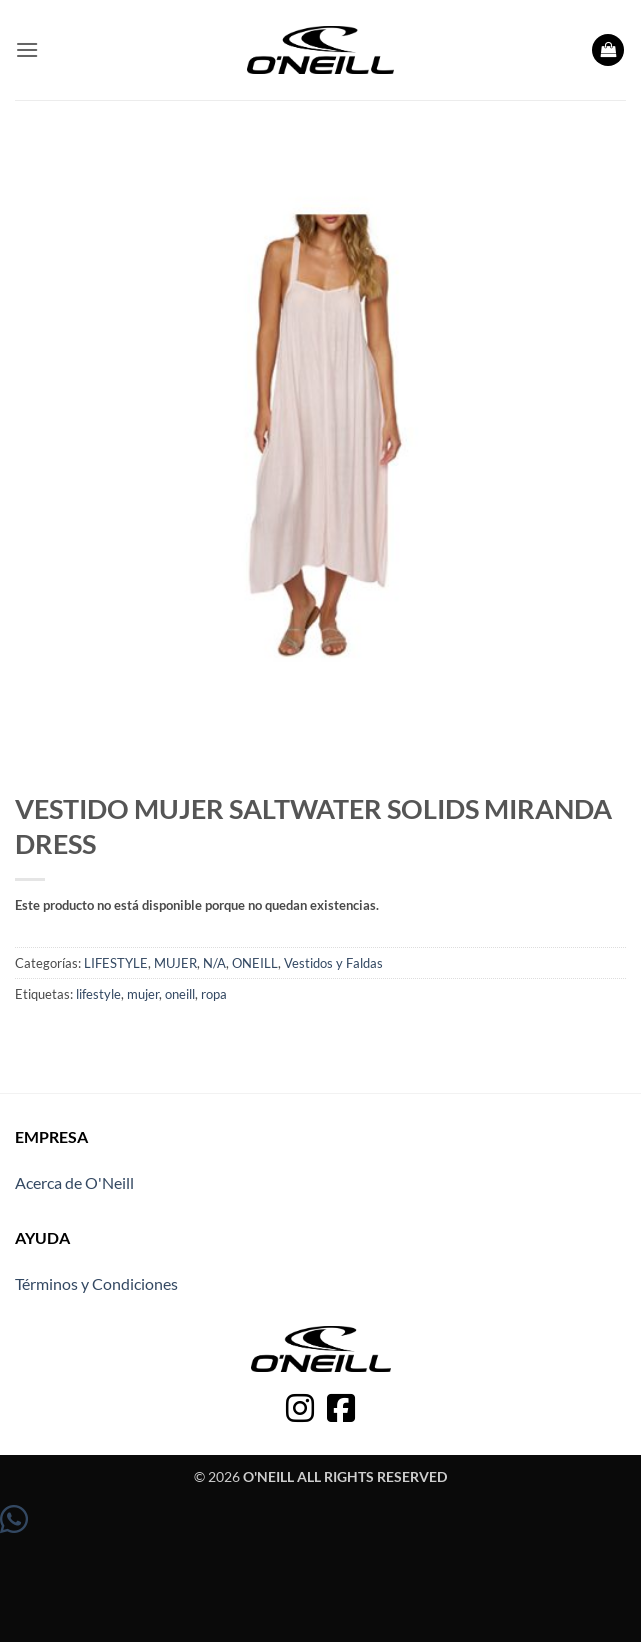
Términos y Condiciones (96, 1283)
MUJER (175, 963)
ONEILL (255, 963)
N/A (214, 963)
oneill (180, 994)
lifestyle (98, 994)
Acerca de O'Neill (74, 1182)
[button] (27, 49)
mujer (143, 994)
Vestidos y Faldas (333, 963)
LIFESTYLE (116, 963)
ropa (214, 994)
